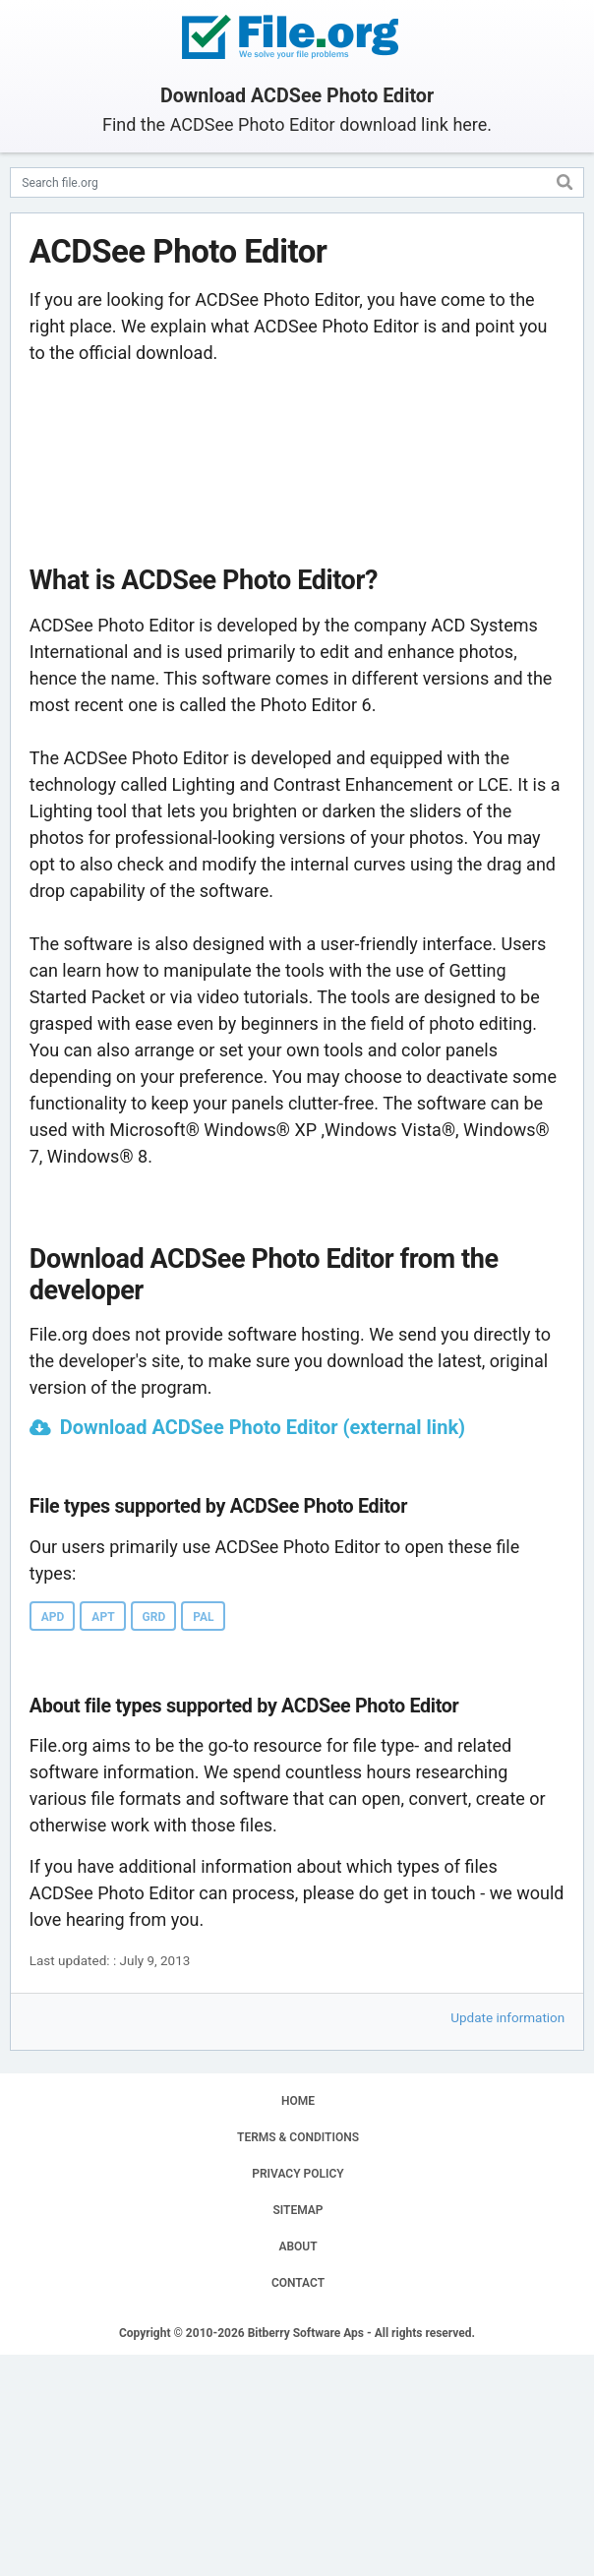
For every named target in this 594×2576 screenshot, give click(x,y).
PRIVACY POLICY (297, 2174)
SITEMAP (297, 2210)
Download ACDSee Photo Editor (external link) (262, 1427)
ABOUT (297, 2246)
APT (102, 1617)
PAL (203, 1617)
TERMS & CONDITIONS (298, 2137)
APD (53, 1617)
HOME (298, 2101)
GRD (154, 1617)
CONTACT (298, 2283)
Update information (507, 2017)
